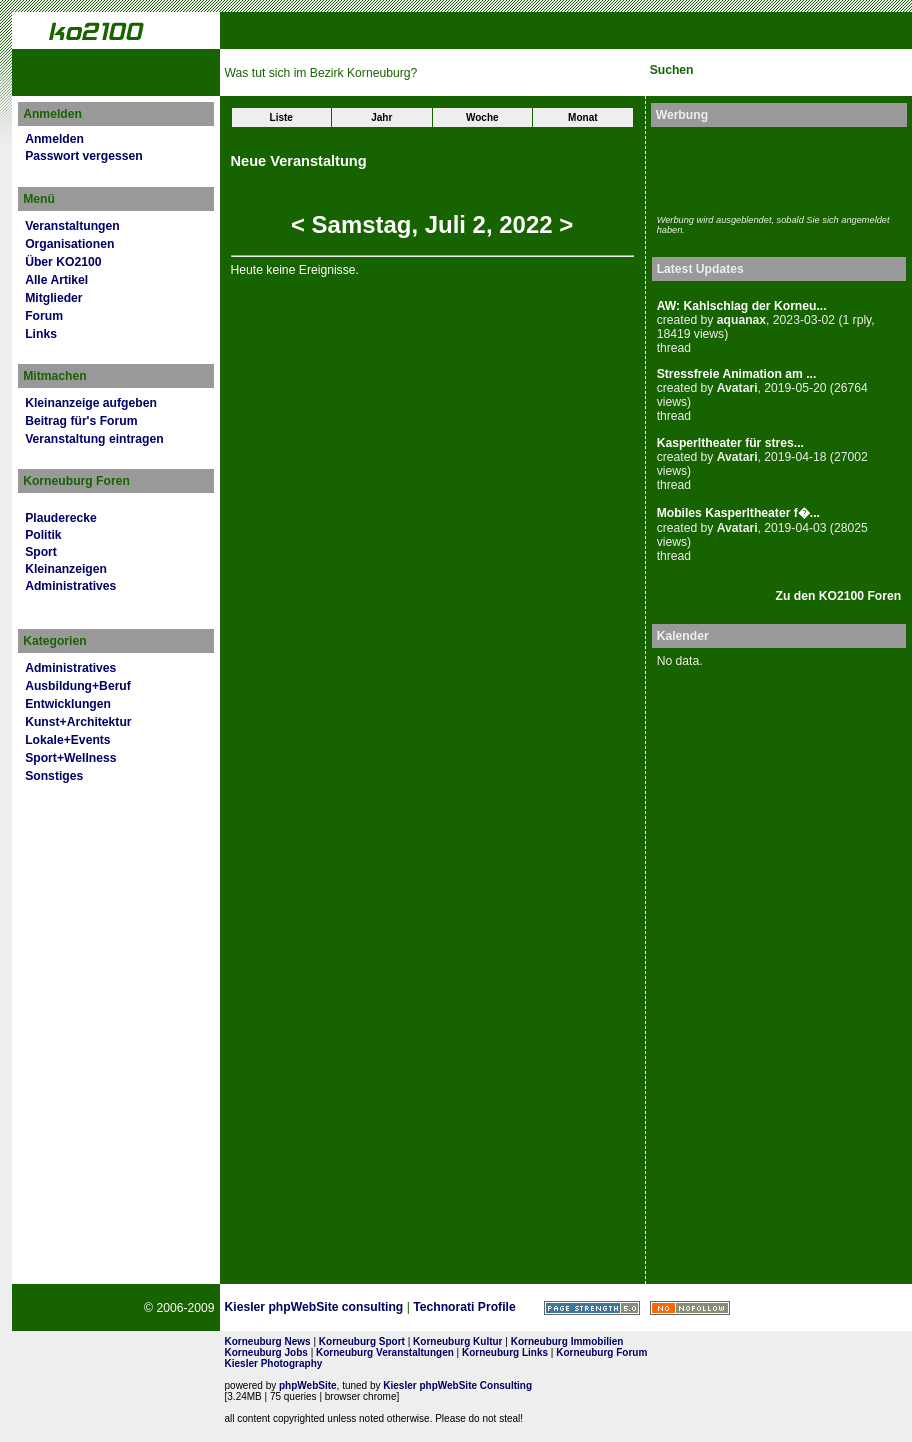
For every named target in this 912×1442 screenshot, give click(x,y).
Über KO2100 (63, 262)
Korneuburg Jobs (266, 1352)
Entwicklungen (68, 704)
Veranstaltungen (72, 226)
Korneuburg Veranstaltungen (385, 1352)
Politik (43, 535)
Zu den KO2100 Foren (839, 596)
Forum (44, 316)
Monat (582, 117)
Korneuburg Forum (601, 1352)
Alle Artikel (56, 280)
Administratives (70, 586)
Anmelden (54, 139)
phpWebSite (308, 1385)
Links (41, 334)
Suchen (672, 70)
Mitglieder (53, 298)
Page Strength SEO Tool (592, 1308)
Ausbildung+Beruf (78, 686)
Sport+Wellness (70, 758)
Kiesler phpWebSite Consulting (457, 1385)
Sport (41, 552)
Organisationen (69, 244)
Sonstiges (54, 776)
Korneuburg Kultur (457, 1341)
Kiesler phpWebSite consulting (314, 1307)
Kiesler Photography (274, 1363)
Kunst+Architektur (78, 722)
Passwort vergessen (84, 156)
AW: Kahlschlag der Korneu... (742, 306)
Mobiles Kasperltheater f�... (738, 513)
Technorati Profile (464, 1307)
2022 (525, 224)
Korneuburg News (268, 1341)
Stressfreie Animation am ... (737, 374)
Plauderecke (61, 518)
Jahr (381, 117)
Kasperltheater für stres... (730, 443)
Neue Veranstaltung (299, 161)
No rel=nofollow (690, 1308)
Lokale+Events (67, 740)
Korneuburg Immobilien (567, 1341)
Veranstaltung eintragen (94, 439)
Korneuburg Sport (362, 1341)
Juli (445, 224)
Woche (482, 117)
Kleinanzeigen (66, 569)
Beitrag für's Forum (81, 421)
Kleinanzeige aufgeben (91, 403)
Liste (281, 117)
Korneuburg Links (505, 1352)
